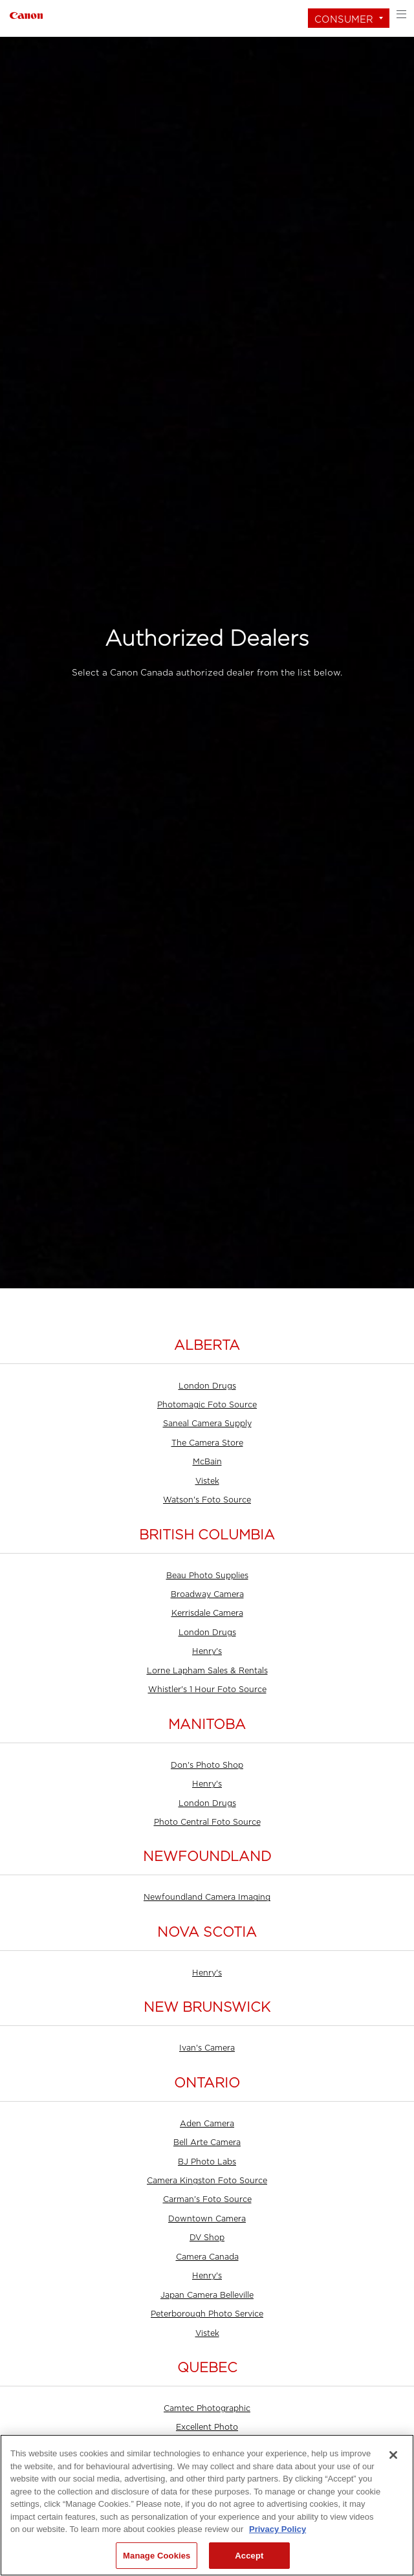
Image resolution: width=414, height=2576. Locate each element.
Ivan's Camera (207, 2048)
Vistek (207, 1481)
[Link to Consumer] (26, 14)
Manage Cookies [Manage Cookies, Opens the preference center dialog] (156, 2555)
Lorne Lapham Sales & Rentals (207, 1670)
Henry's (207, 1651)
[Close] (393, 2455)
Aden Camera (207, 2123)
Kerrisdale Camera (207, 1613)
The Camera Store (207, 1443)
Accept (249, 2555)
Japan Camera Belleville (207, 2295)
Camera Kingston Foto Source (207, 2180)
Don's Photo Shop (207, 1765)
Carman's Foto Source (207, 2199)
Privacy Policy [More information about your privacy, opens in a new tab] (277, 2529)
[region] (207, 2505)
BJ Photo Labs (207, 2161)
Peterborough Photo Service (207, 2313)
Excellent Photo (207, 2427)
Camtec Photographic (207, 2408)
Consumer (343, 19)
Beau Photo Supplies (207, 1575)
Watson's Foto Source (207, 1499)
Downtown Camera (207, 2218)
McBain (207, 1461)
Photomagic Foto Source (207, 1404)
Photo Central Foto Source (207, 1822)
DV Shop (207, 2237)
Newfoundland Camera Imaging (207, 1897)
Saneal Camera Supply (207, 1423)
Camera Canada (207, 2257)
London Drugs (207, 1386)
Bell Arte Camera (207, 2142)
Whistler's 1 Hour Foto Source (207, 1689)
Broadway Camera (207, 1594)
